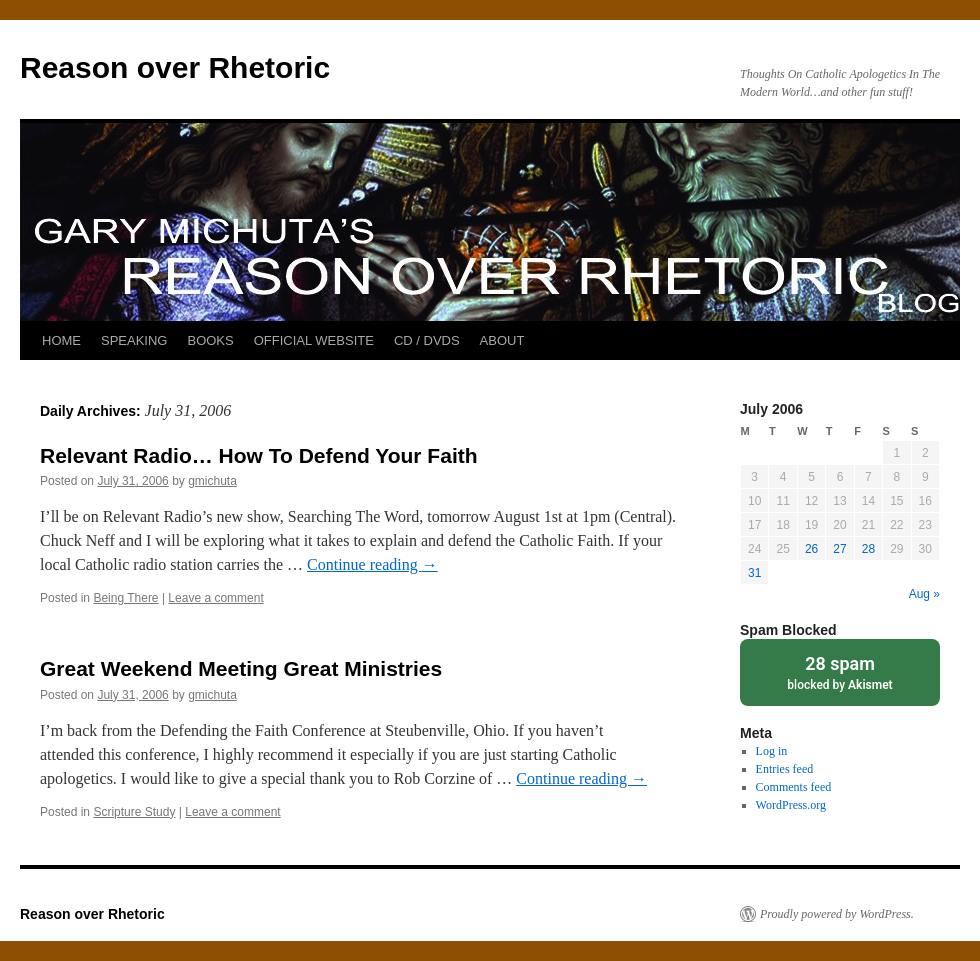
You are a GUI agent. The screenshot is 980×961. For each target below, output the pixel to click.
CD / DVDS (427, 340)
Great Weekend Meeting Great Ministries (241, 668)
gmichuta (212, 481)
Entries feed (785, 769)
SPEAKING (134, 340)
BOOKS (210, 340)
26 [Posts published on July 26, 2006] (811, 549)
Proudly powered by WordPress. (837, 914)
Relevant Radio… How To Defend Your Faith (259, 455)
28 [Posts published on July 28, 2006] (868, 549)
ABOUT (502, 340)
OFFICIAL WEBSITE (314, 340)
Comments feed (794, 787)
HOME (61, 340)
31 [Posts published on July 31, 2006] (754, 573)
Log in (772, 751)
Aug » (924, 594)
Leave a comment (215, 598)
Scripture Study (134, 812)
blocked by (840, 671)
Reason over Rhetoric (175, 67)
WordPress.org (791, 805)
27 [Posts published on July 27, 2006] (839, 549)
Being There (125, 598)
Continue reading (372, 564)
